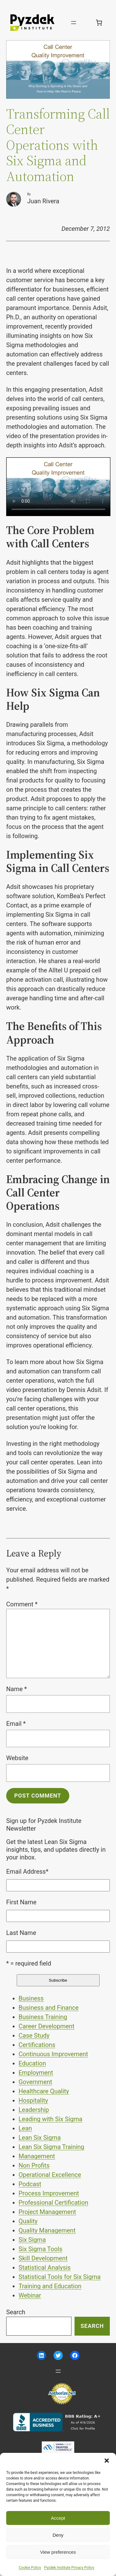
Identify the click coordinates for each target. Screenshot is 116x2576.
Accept (58, 2518)
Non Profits (34, 2165)
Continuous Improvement (53, 2054)
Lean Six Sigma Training (51, 2147)
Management (37, 2156)
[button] (107, 2461)
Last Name (21, 1932)
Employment (36, 2072)
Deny (58, 2535)
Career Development (46, 2026)
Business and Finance (49, 2007)
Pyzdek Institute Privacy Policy (69, 2567)
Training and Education (50, 2286)
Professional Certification (53, 2202)
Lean (25, 2128)
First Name (21, 1902)
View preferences (58, 2552)
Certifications (37, 2044)
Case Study (34, 2035)
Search (15, 2312)
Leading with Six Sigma (50, 2119)
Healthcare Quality (44, 2091)
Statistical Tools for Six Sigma (60, 2277)
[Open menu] (73, 22)
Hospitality (33, 2100)
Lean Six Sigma (40, 2137)
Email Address (27, 1871)
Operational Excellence (50, 2174)
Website (17, 1758)
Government (35, 2082)
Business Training (43, 2017)
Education (32, 2063)
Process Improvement (49, 2193)
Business (31, 1998)
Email (16, 1723)
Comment (21, 1604)
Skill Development (43, 2258)
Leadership (34, 2109)
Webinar (30, 2295)
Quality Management (47, 2230)
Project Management (47, 2212)
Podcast (30, 2184)
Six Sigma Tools (40, 2249)
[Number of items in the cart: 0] (99, 22)
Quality (28, 2221)
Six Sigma (32, 2239)
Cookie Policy (30, 2567)
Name (16, 1689)
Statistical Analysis (45, 2267)
